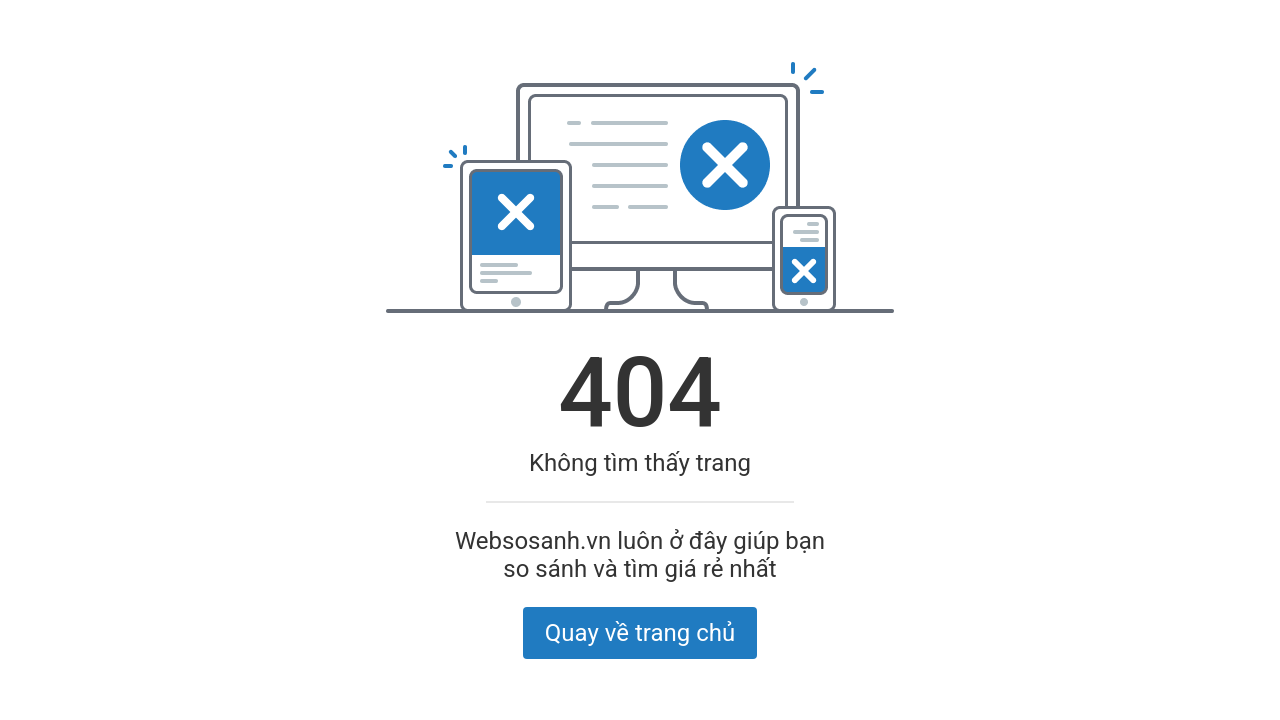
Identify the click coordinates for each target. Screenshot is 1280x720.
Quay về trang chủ (640, 633)
